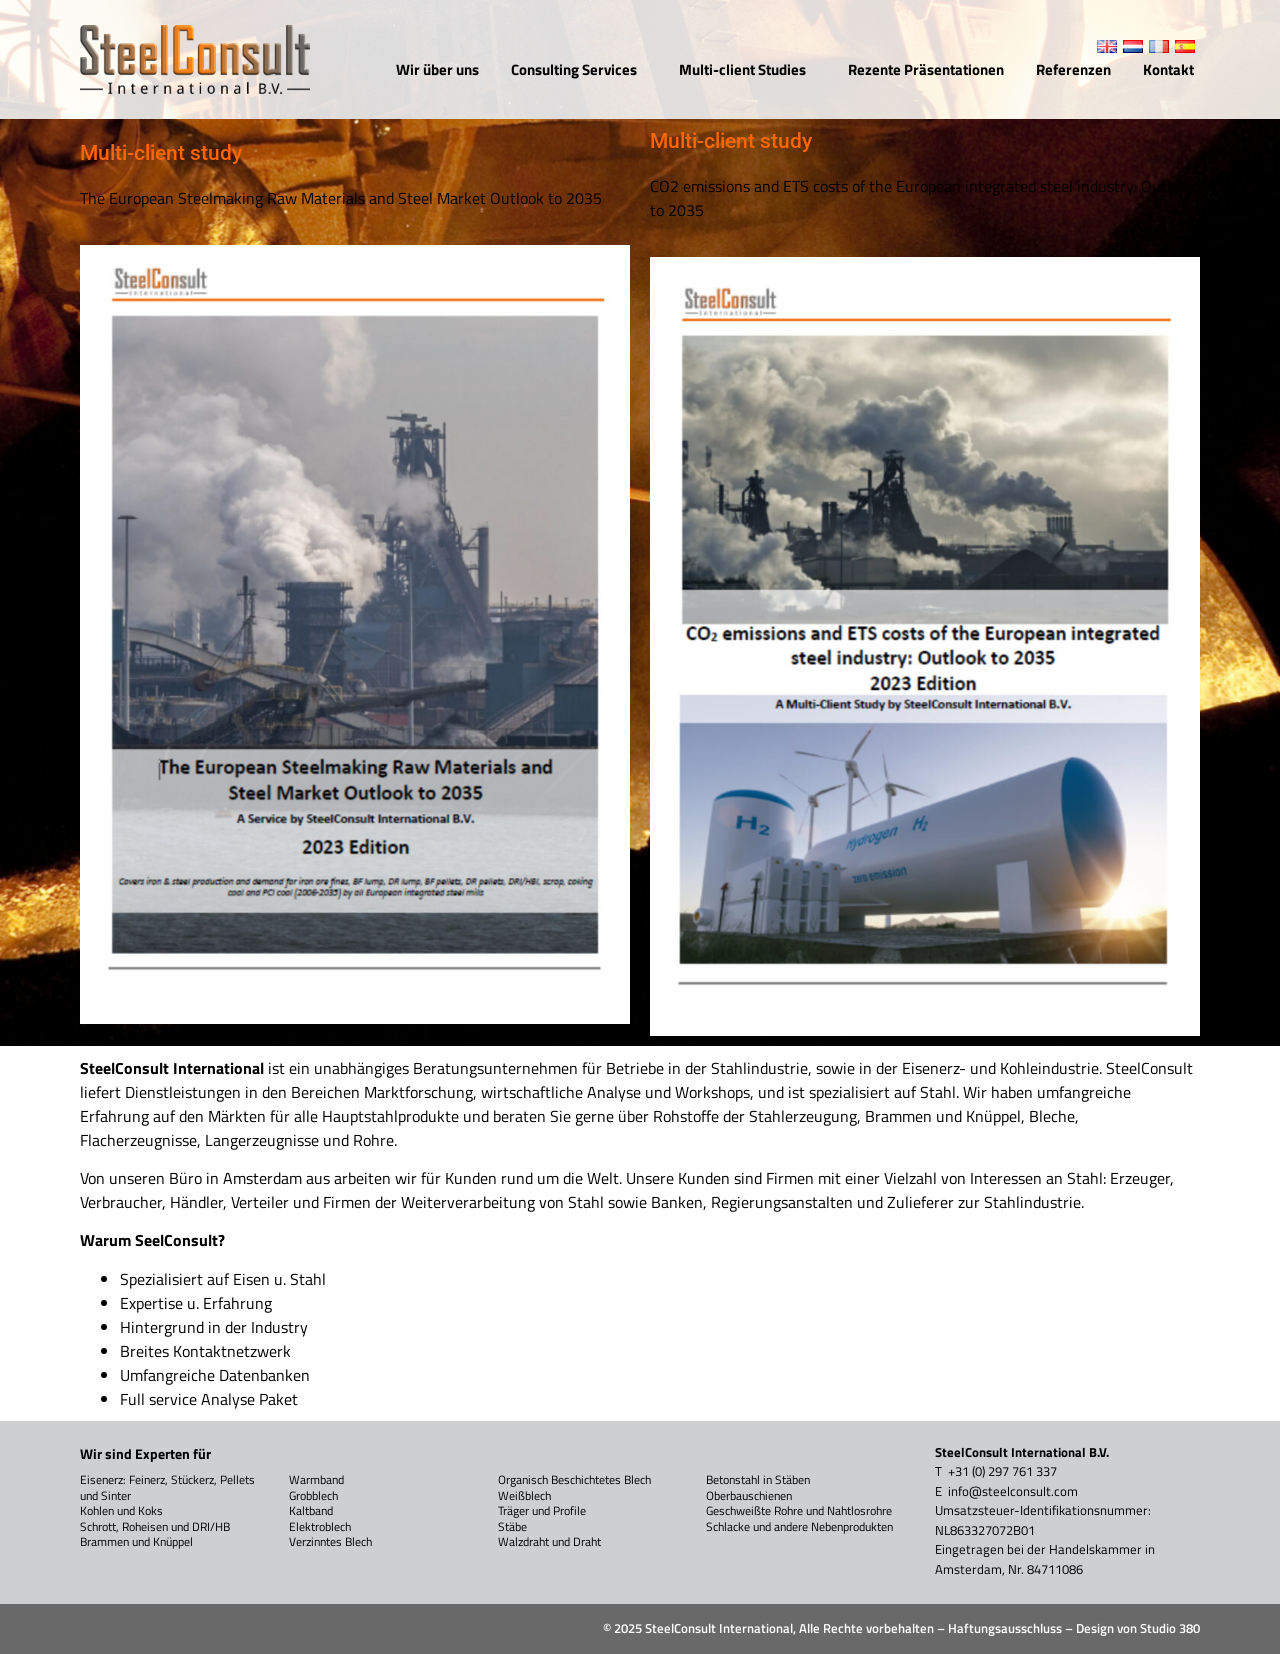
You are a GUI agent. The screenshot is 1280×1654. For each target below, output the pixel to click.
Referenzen (1073, 69)
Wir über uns (437, 69)
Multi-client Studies (747, 69)
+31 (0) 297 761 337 (1002, 1471)
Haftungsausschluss (1005, 1628)
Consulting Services (579, 69)
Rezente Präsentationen (926, 69)
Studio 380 (1170, 1628)
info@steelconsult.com (1013, 1491)
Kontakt (1168, 69)
